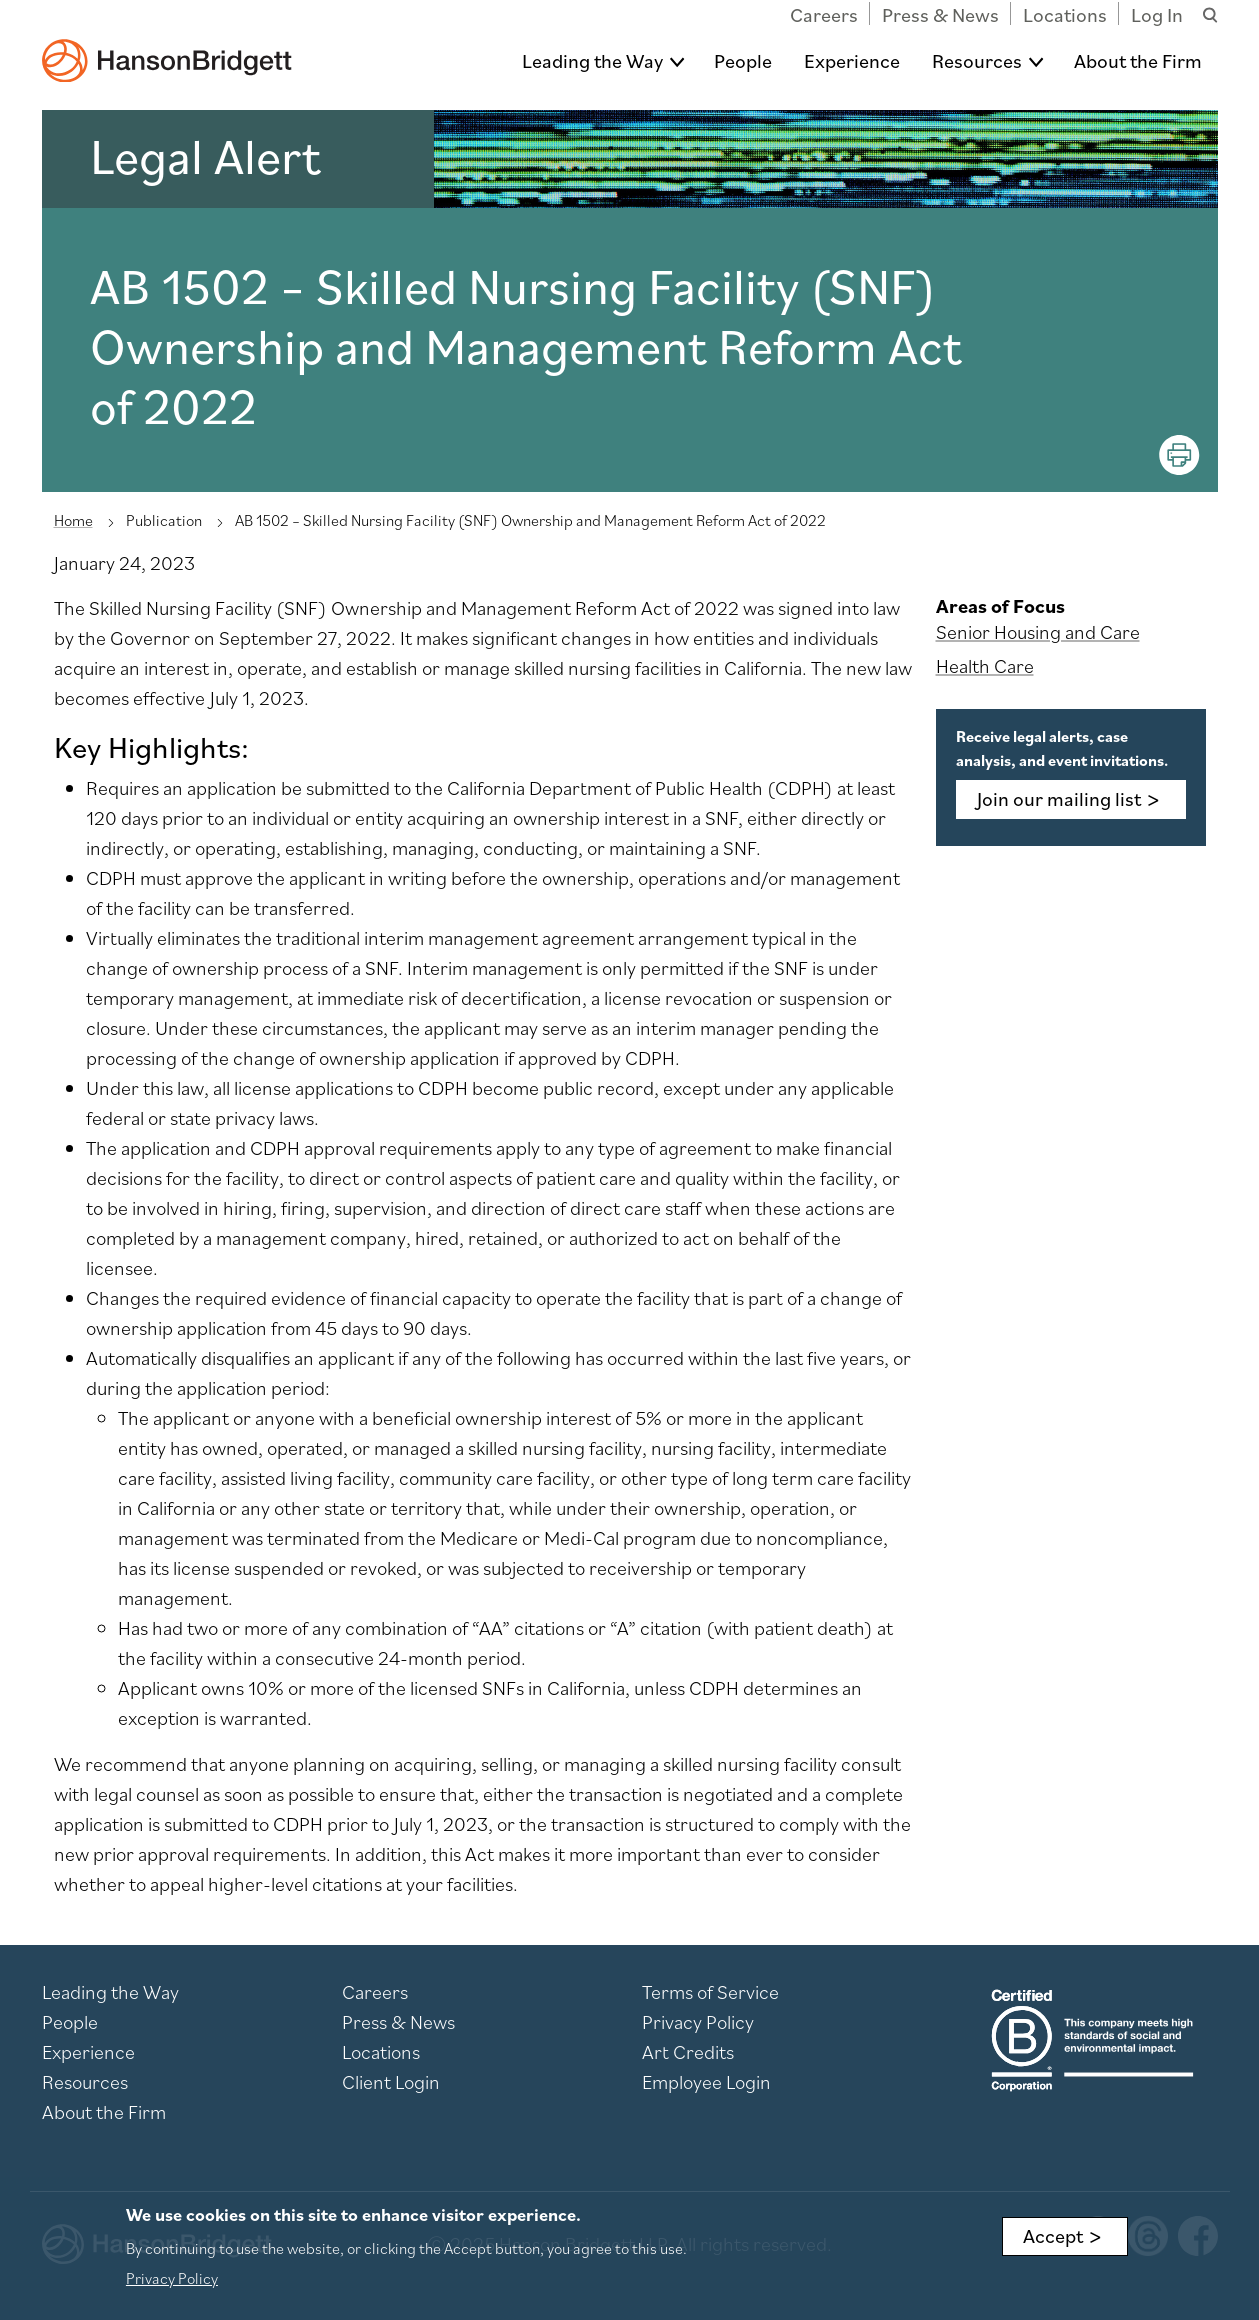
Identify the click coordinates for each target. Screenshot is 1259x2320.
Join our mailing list (1059, 799)
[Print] (1179, 455)
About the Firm (1138, 61)
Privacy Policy (698, 2022)
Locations (1065, 15)
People (743, 61)
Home (73, 520)
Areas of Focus (1000, 606)
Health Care (985, 666)
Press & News (940, 15)
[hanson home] (167, 46)
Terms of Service (710, 1992)
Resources (977, 61)
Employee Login (706, 2082)
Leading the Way (592, 61)
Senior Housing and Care (1038, 632)
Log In (1157, 15)
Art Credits (688, 2052)
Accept (1053, 2237)
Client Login (391, 2082)
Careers (824, 15)
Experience (852, 61)
